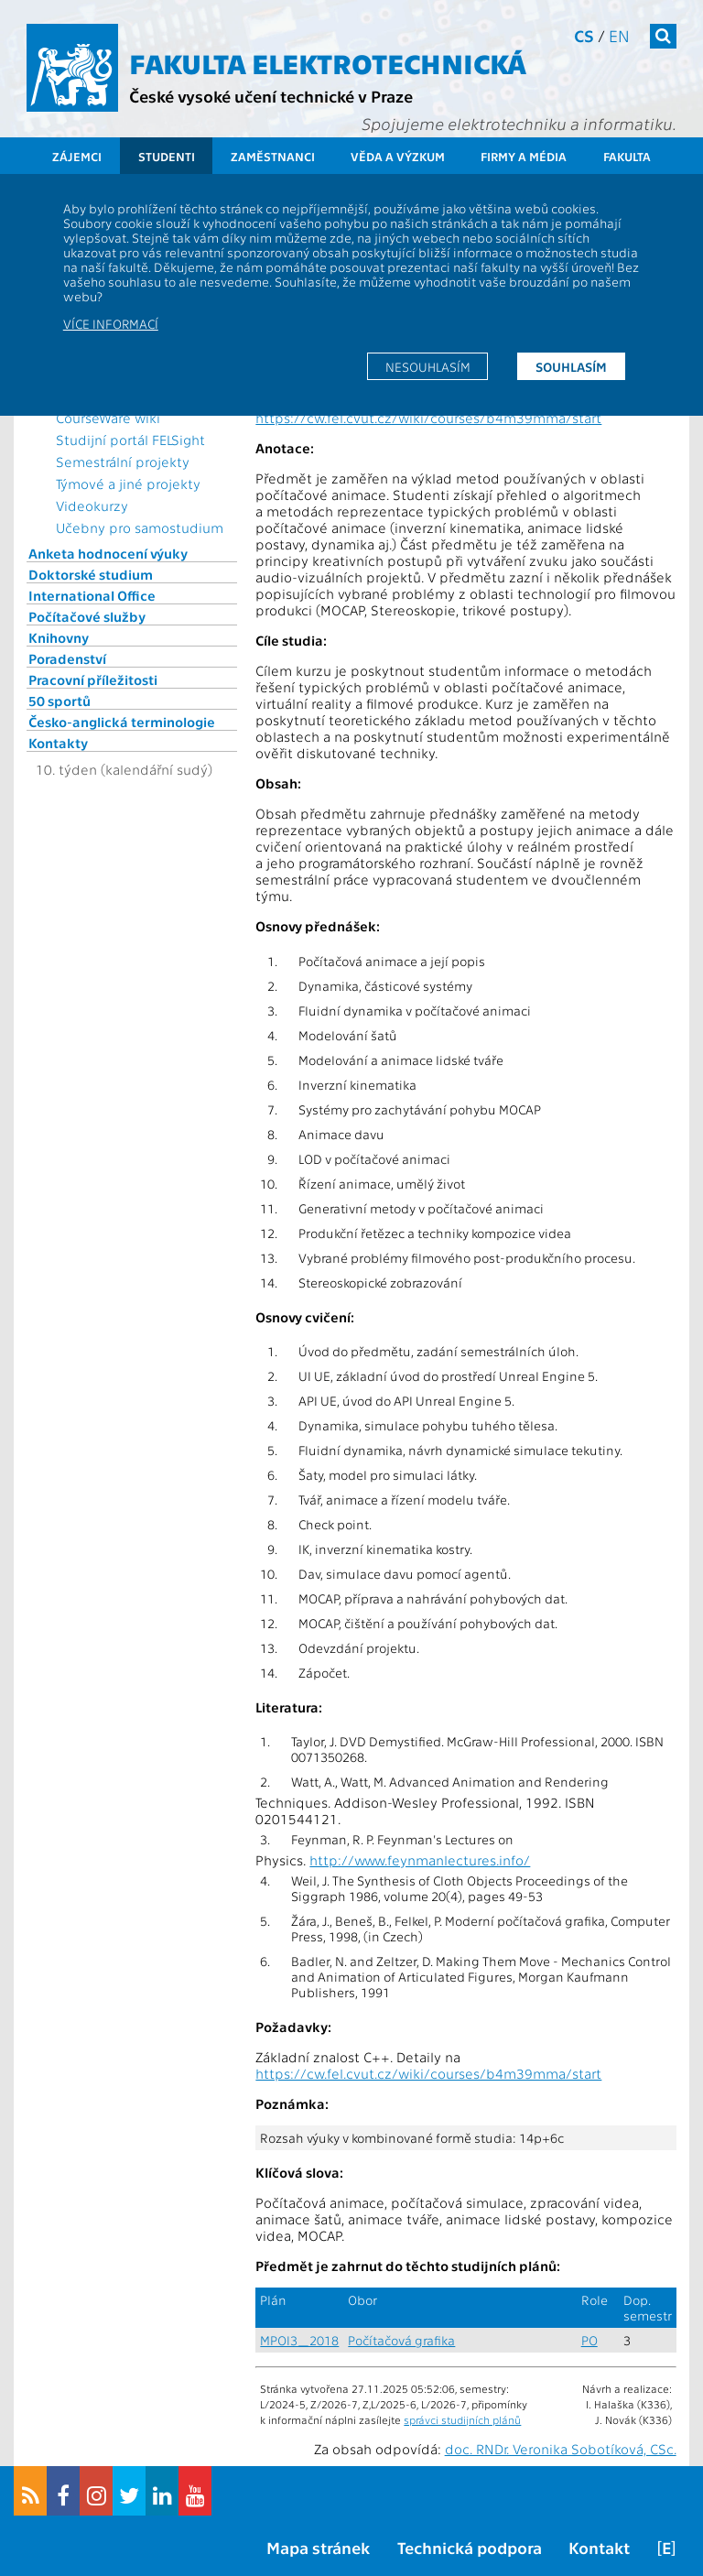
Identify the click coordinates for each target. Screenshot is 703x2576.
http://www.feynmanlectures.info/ (419, 1860)
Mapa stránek (318, 2547)
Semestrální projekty (122, 461)
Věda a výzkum (398, 156)
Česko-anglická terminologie (121, 721)
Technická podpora (469, 2547)
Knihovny (58, 637)
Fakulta (627, 156)
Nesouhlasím (427, 366)
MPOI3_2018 (299, 2340)
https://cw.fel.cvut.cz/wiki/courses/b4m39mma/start (428, 417)
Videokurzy (92, 505)
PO (589, 2340)
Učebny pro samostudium (139, 527)
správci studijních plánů (462, 2419)
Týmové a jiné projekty (128, 483)
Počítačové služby (87, 616)
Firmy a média (524, 156)
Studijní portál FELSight (130, 439)
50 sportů (59, 700)
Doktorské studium (90, 574)
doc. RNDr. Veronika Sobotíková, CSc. (560, 2448)
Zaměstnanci (273, 156)
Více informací (110, 323)
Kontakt (599, 2547)
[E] (666, 2547)
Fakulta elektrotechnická (327, 62)
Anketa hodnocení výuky (108, 553)
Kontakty (58, 742)
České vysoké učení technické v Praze (271, 95)
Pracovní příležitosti (92, 679)
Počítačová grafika (401, 2340)
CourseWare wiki (108, 417)
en (619, 35)
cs (584, 35)
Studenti (166, 156)
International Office (92, 595)
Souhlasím (571, 366)
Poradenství (67, 658)
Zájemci (77, 156)
